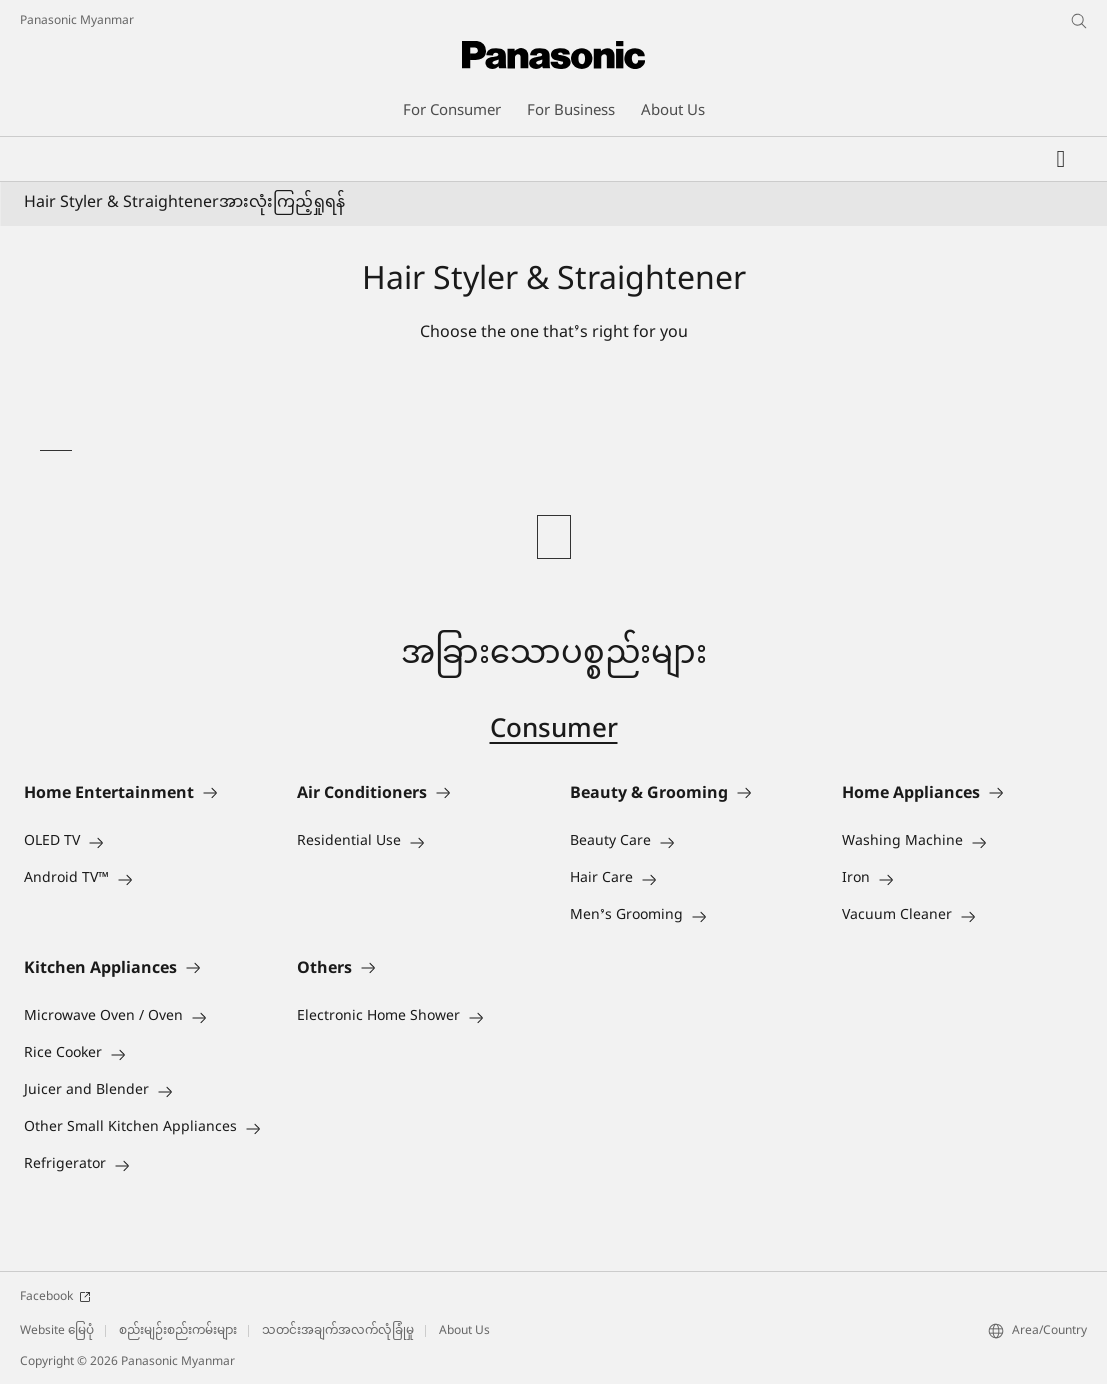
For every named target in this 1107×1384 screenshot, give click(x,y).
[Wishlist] (1061, 159)
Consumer (554, 731)
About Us (464, 1331)
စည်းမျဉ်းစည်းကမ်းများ (178, 1331)
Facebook (55, 1297)
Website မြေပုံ (57, 1331)
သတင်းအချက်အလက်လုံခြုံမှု (338, 1331)
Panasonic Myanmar (77, 21)
